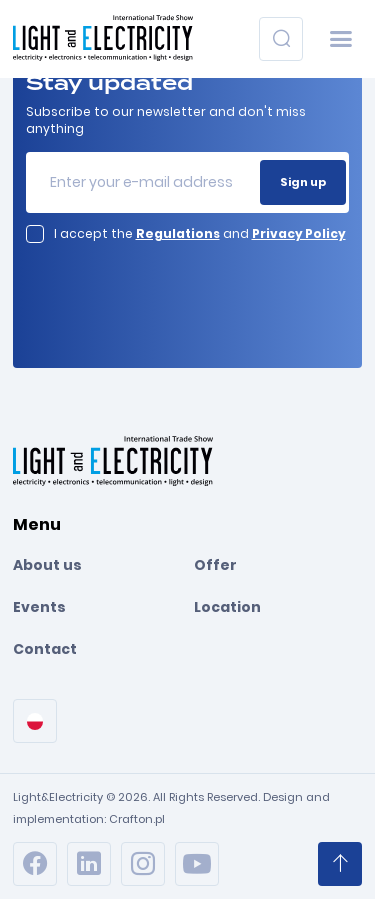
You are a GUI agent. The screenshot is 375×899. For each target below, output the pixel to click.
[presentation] (155, 288)
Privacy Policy (299, 233)
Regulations (178, 233)
